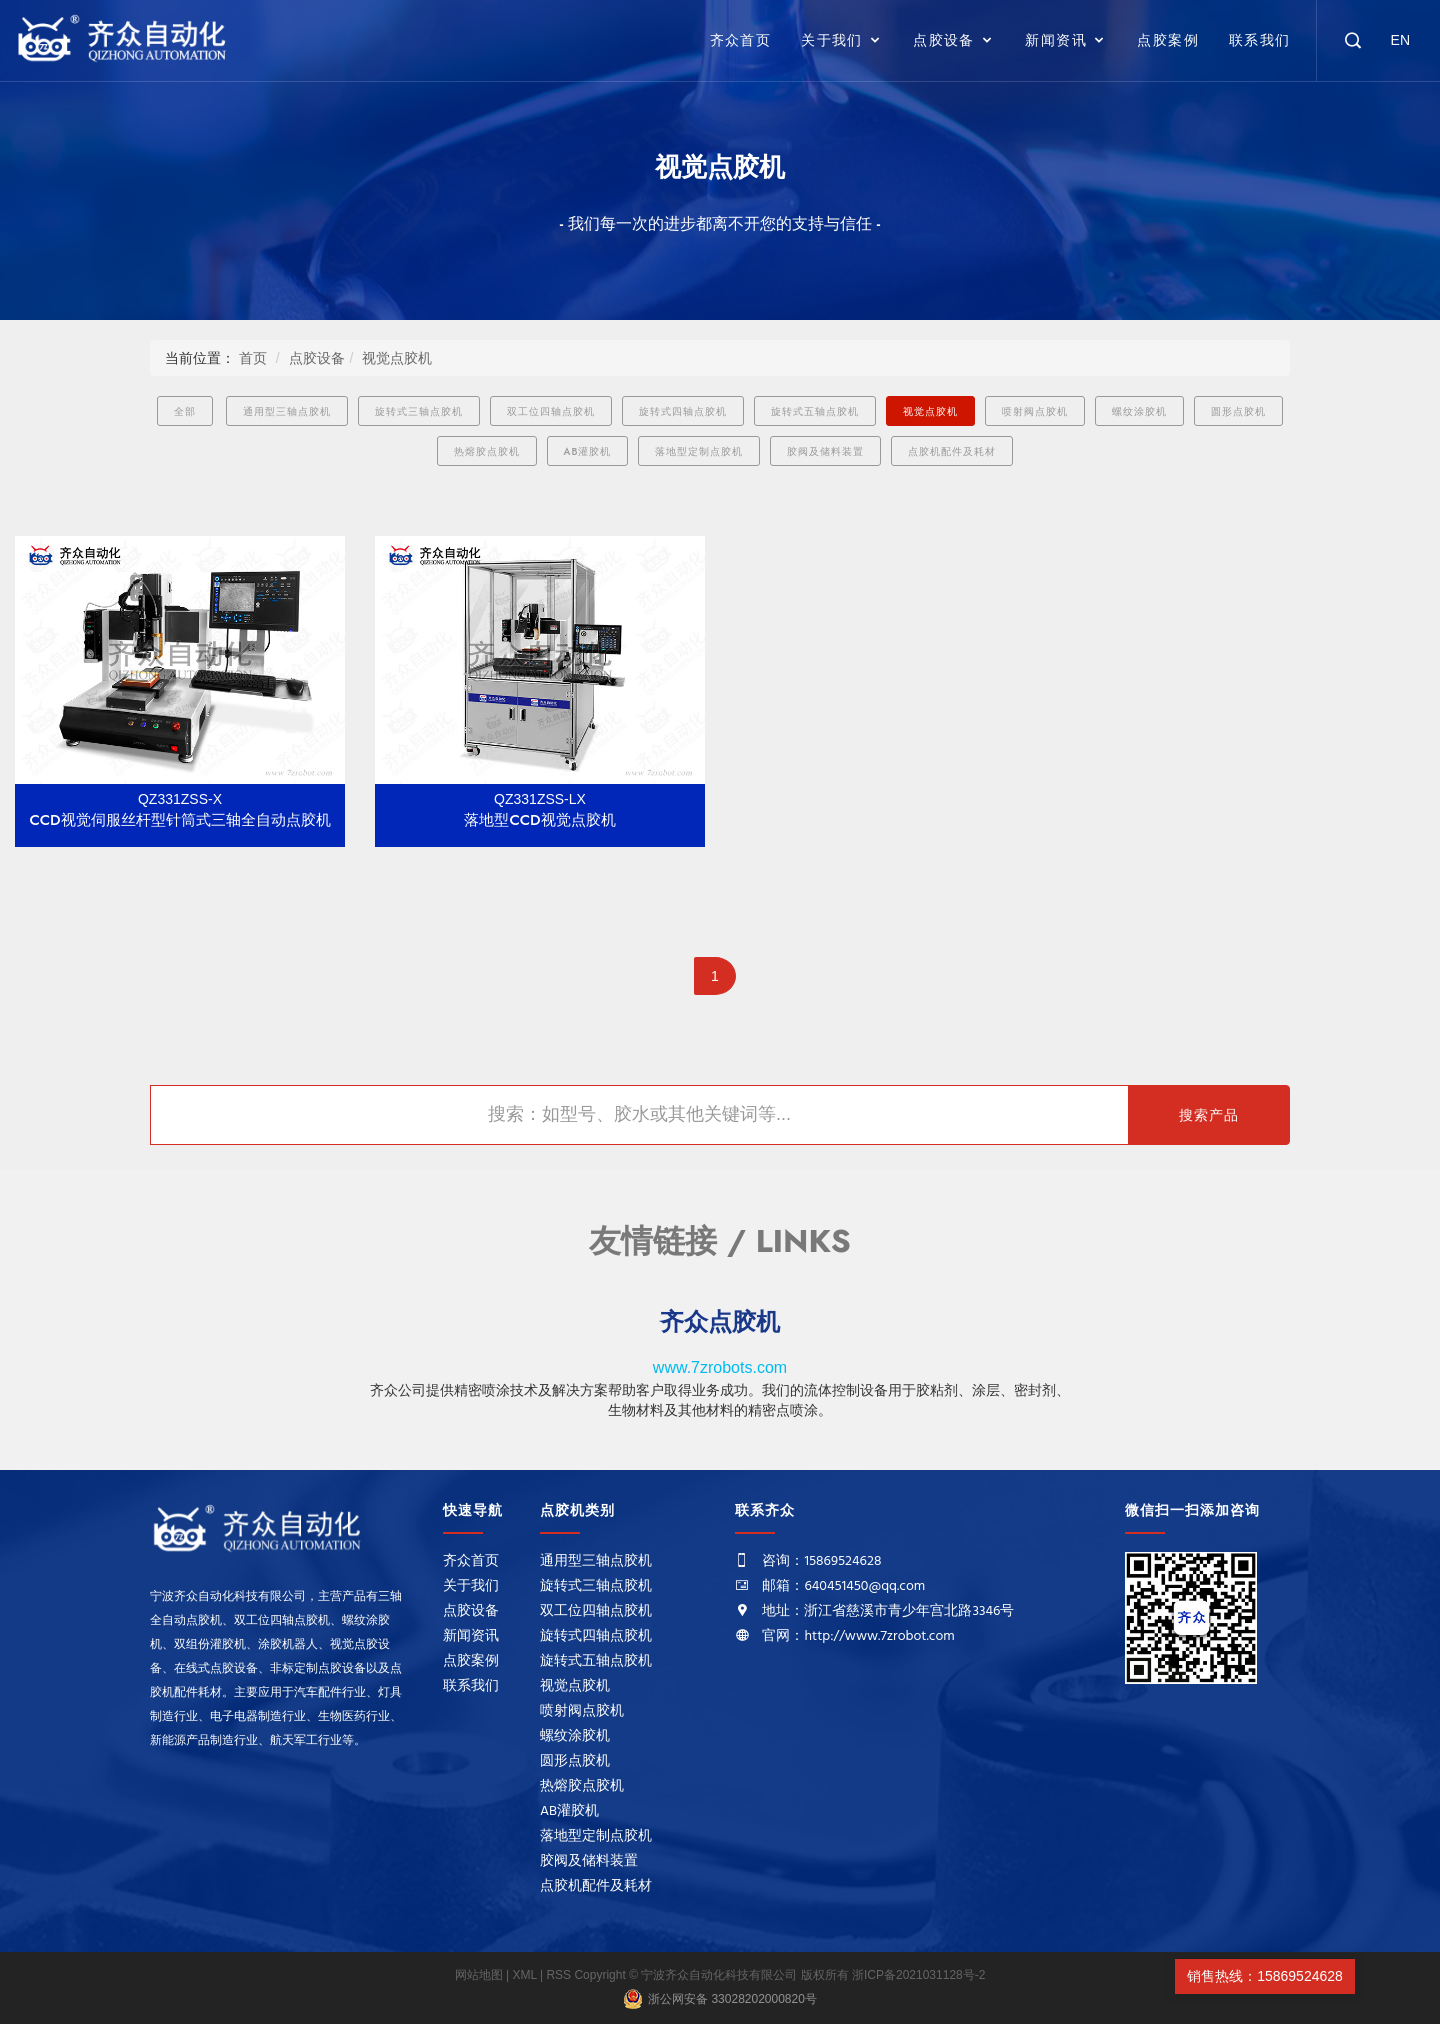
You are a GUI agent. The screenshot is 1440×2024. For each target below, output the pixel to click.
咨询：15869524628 (821, 1561)
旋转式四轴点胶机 (683, 411)
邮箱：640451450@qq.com (843, 1586)
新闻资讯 (1056, 40)
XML (524, 1975)
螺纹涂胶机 (1139, 411)
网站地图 (480, 1975)
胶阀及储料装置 (825, 451)
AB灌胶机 (588, 451)
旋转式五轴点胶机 (815, 411)
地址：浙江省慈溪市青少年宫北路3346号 (888, 1611)
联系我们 (1260, 40)
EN (1400, 40)
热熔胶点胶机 (487, 451)
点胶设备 (944, 40)
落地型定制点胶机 (699, 451)
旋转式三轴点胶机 (419, 411)
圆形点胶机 (1238, 411)
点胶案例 (1168, 40)
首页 (253, 358)
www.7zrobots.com (720, 1367)
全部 (185, 411)
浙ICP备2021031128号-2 (918, 1975)
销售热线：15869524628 (1265, 1976)
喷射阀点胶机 (1035, 411)
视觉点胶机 (397, 358)
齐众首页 (741, 40)
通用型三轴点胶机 (287, 411)
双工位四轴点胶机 (551, 411)
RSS (558, 1975)
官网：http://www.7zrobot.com (858, 1636)
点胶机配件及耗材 (952, 451)
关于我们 (832, 40)
